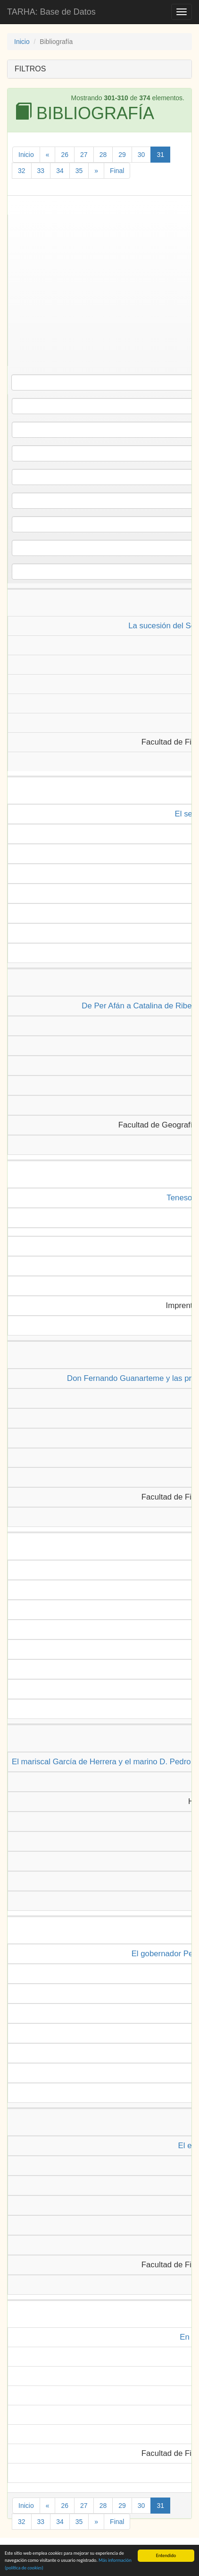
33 (41, 170)
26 (64, 154)
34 (60, 170)
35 (79, 170)
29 (122, 154)
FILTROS (30, 69)
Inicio (22, 41)
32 (21, 170)
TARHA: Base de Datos (51, 12)
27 (84, 154)
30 (141, 154)
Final (117, 170)
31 (160, 154)
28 (103, 154)
